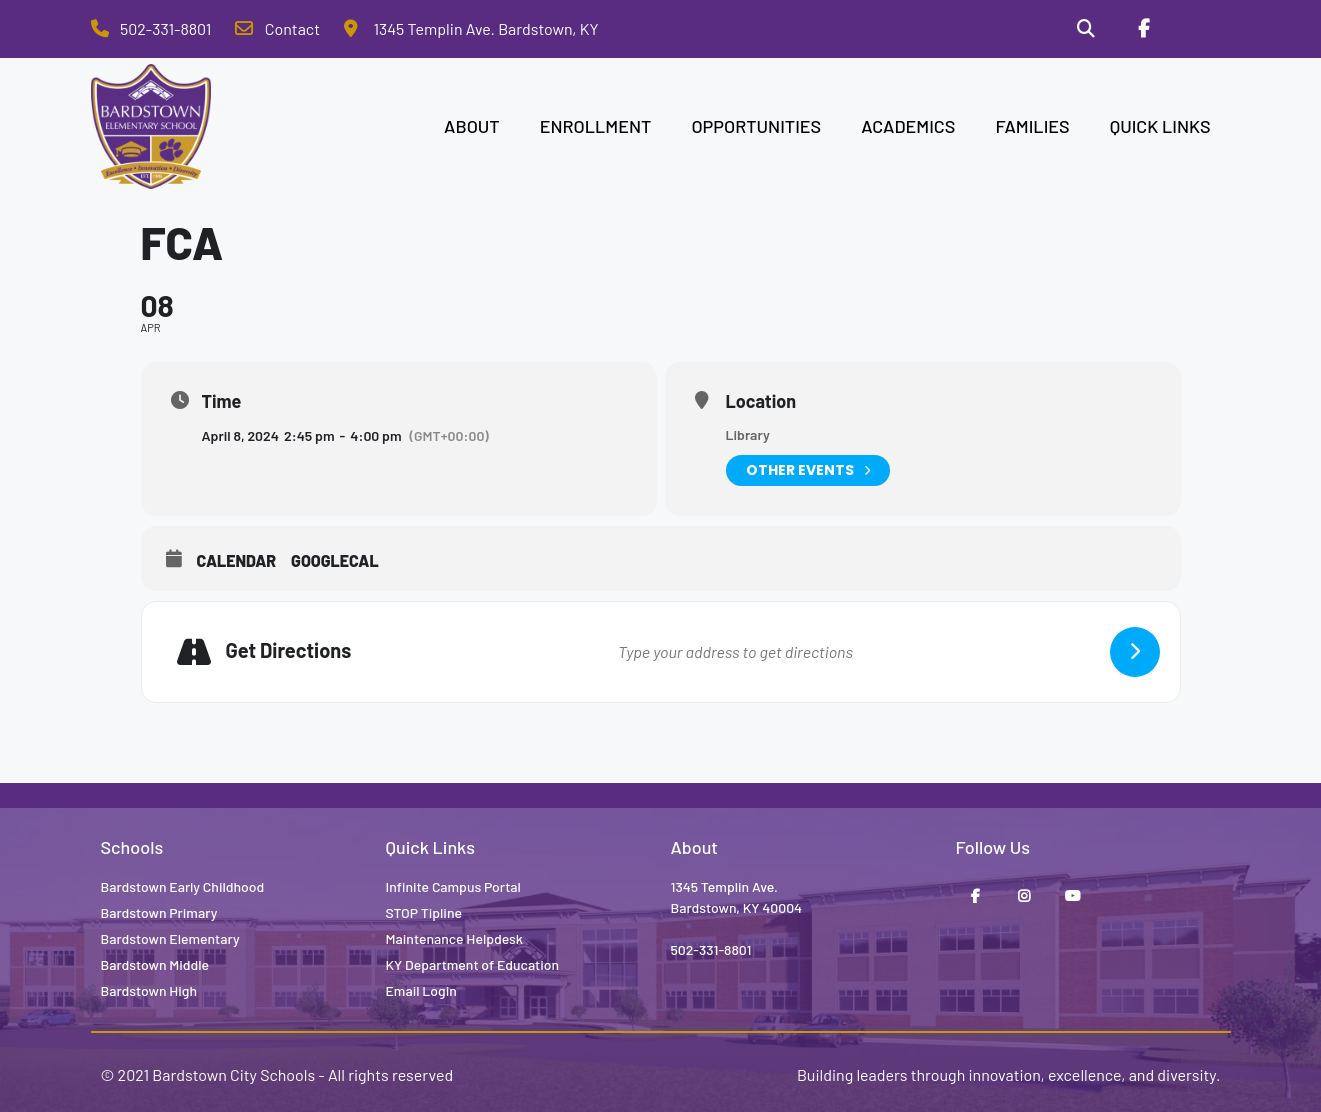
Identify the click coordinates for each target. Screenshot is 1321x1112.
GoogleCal (335, 560)
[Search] (1086, 29)
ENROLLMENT (596, 126)
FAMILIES (1032, 126)
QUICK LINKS (1160, 126)
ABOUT (472, 126)
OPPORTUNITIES (756, 126)
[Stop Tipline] (1201, 29)
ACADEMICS (908, 126)
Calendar (237, 560)
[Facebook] (1144, 29)
